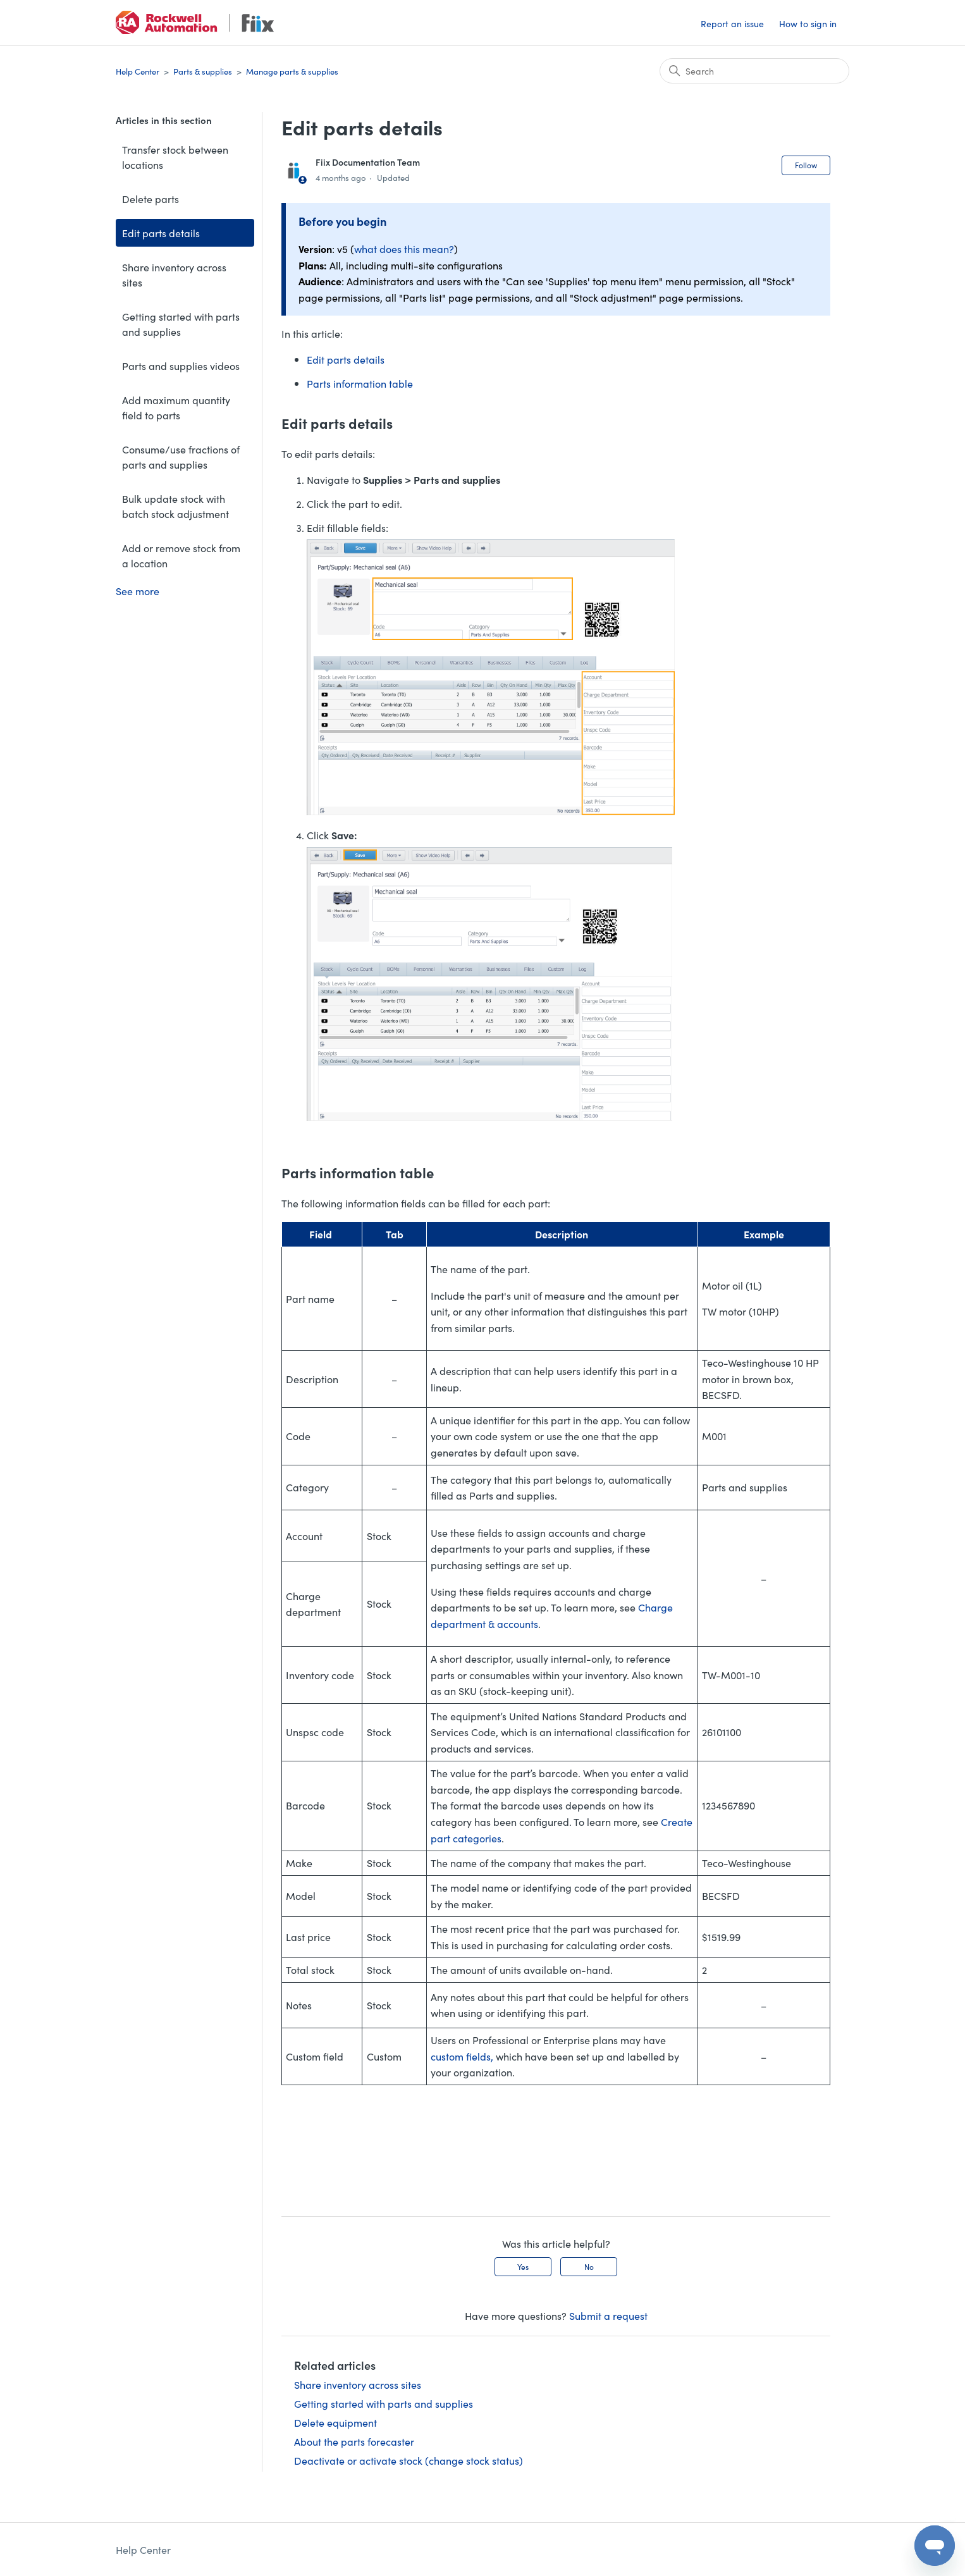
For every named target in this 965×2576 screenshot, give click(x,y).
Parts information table (360, 383)
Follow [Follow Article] (806, 164)
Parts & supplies (202, 71)
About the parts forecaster (354, 2441)
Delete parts (150, 199)
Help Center (137, 71)
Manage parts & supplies (292, 71)
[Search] (754, 70)
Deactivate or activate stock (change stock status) (408, 2460)
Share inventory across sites (174, 274)
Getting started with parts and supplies (181, 323)
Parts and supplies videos (181, 366)
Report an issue (732, 23)
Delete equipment (335, 2422)
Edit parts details (161, 233)
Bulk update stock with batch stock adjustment (175, 506)
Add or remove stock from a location (181, 555)
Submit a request (608, 2315)
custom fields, (462, 2056)
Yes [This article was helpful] (523, 2266)
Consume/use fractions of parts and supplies (181, 456)
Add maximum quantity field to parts (176, 407)
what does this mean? (404, 249)
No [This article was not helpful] (589, 2266)
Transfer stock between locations (175, 156)
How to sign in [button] (808, 23)
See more (137, 591)
